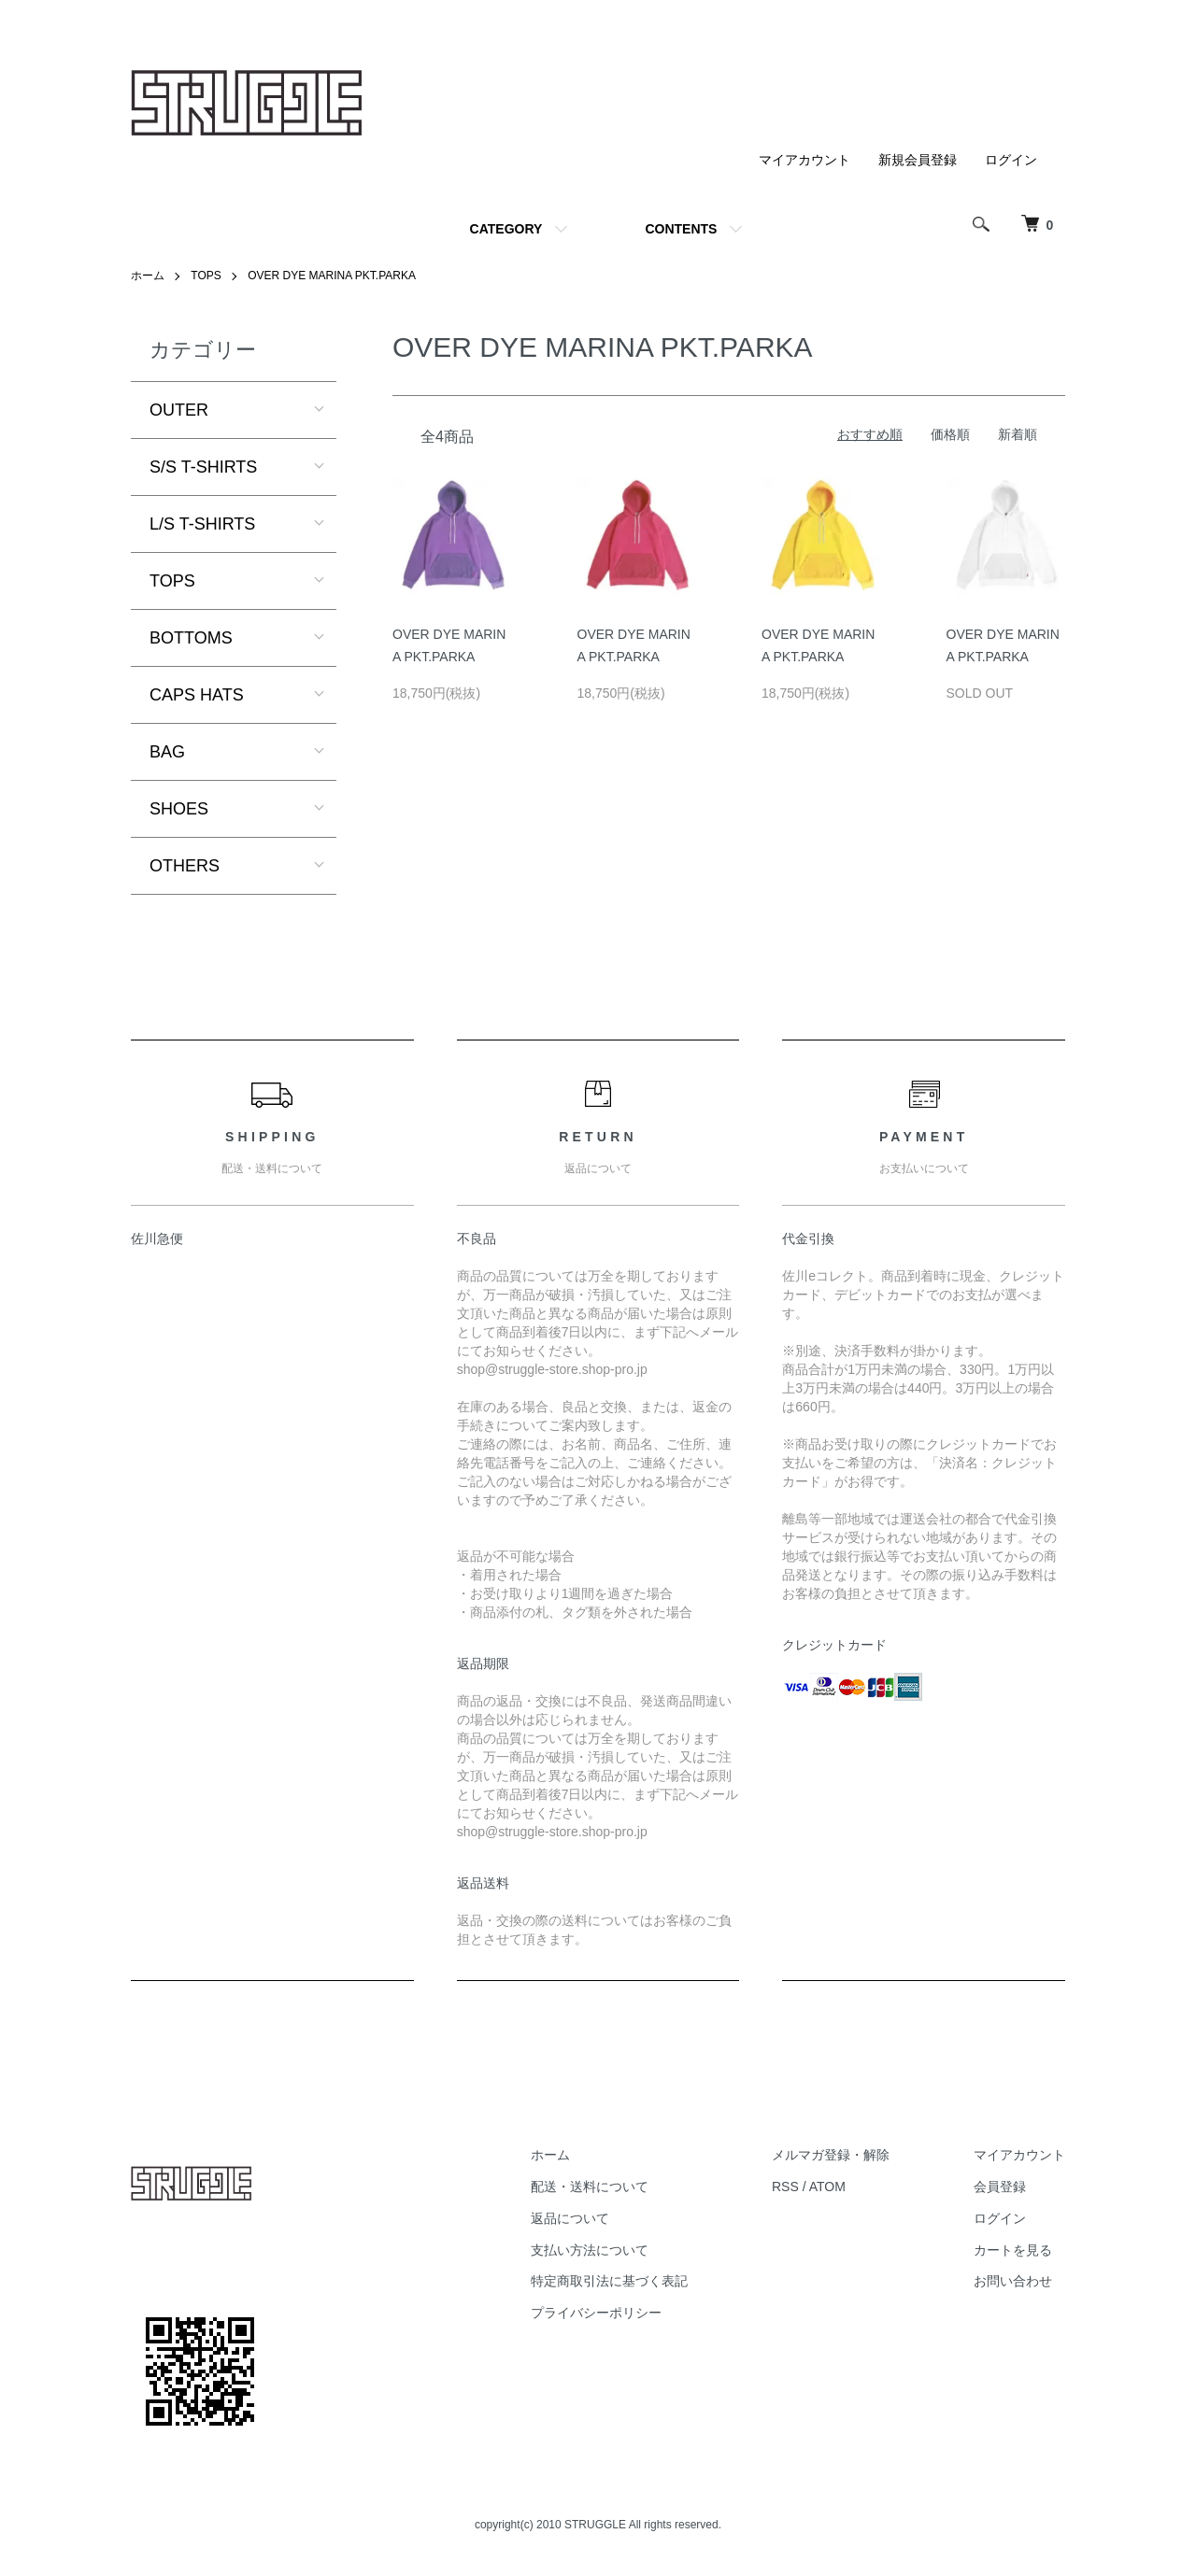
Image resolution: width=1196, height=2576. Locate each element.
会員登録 (1000, 2186)
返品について (570, 2218)
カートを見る (1013, 2250)
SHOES (179, 809)
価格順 (950, 434)
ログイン (1011, 159)
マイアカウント (804, 159)
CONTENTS (681, 228)
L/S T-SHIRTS (202, 524)
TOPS (206, 275)
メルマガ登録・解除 (831, 2154)
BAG (167, 752)
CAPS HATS (197, 695)
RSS (785, 2186)
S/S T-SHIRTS (203, 467)
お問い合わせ (1013, 2280)
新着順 (1017, 434)
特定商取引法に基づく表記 (609, 2280)
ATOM (827, 2186)
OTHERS (185, 865)
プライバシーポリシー (596, 2312)
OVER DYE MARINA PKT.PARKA (332, 275)
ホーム (147, 275)
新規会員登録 (917, 159)
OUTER (179, 410)
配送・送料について (589, 2186)
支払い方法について (589, 2250)
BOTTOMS (191, 638)
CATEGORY (506, 228)
